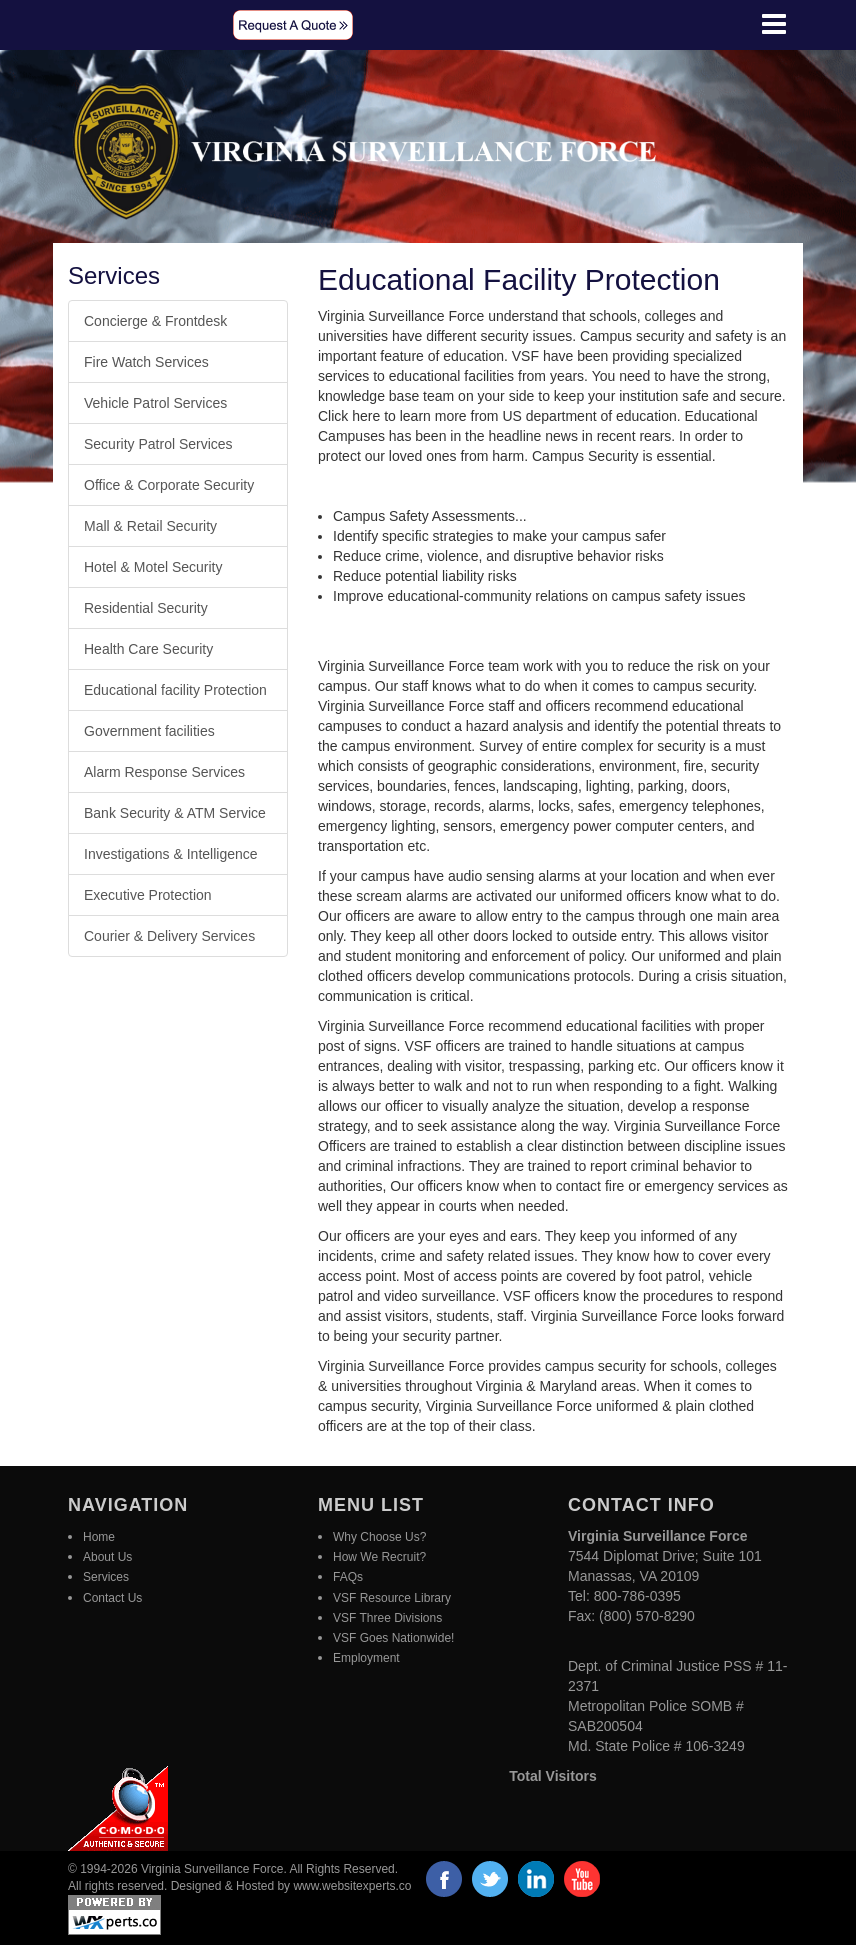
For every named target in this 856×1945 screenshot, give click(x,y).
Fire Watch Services (146, 362)
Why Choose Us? (379, 1537)
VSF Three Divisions (387, 1618)
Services (106, 1577)
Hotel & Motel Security (153, 567)
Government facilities (149, 731)
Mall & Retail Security (150, 526)
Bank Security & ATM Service (175, 813)
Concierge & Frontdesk (155, 321)
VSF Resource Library (392, 1598)
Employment (366, 1658)
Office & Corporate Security (169, 485)
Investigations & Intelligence (171, 854)
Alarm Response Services (164, 772)
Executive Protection (148, 895)
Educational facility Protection (175, 690)
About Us (107, 1557)
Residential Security (146, 608)
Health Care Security (148, 649)
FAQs (348, 1577)
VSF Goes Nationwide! (393, 1638)
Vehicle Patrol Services (155, 403)
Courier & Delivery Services (169, 936)
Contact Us (112, 1598)
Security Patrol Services (158, 444)
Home (99, 1537)
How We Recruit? (379, 1557)
